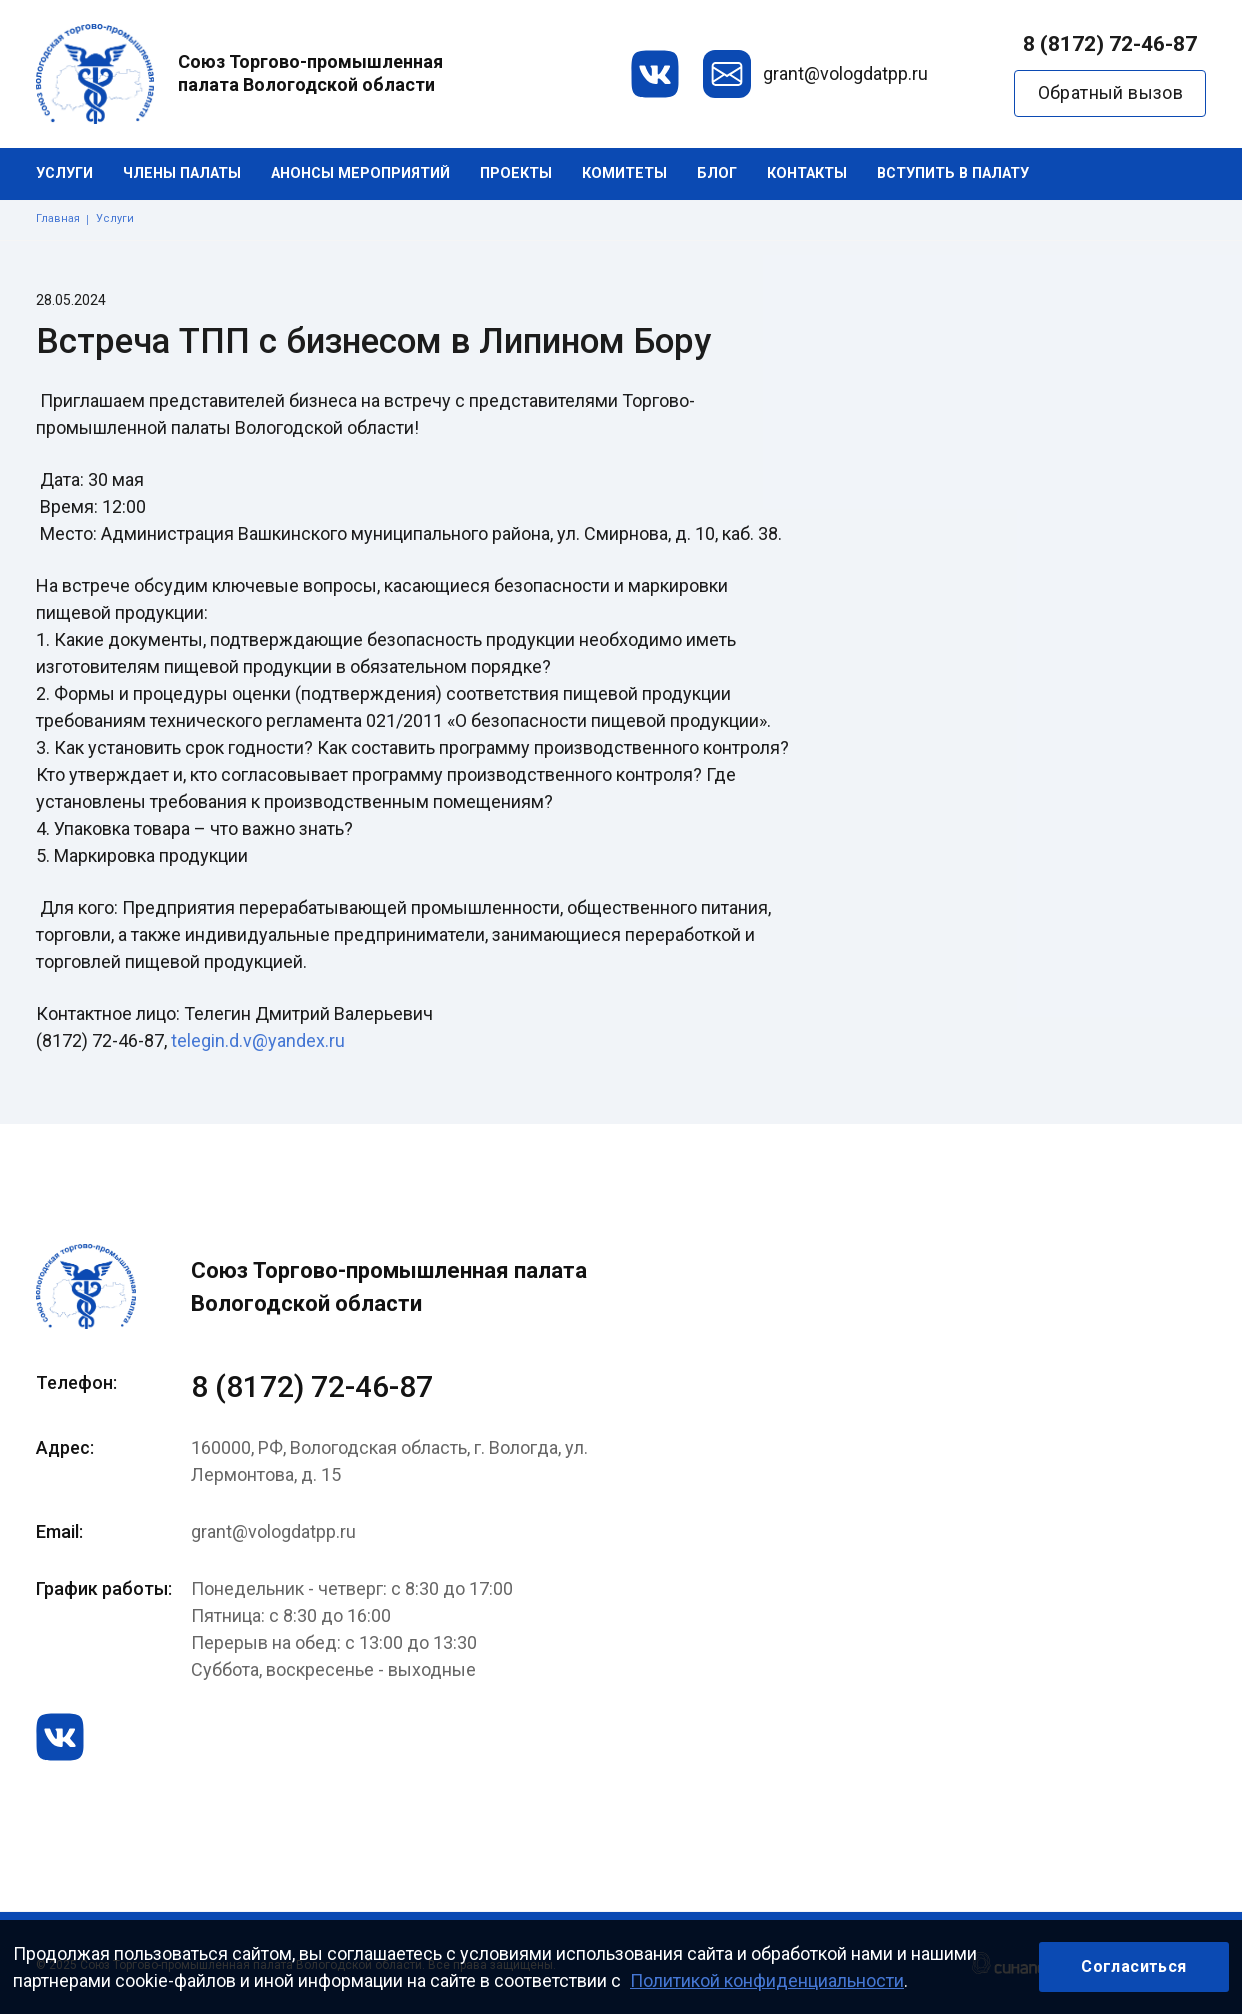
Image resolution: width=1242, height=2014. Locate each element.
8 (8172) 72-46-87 (1110, 44)
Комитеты (624, 173)
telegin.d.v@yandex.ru (258, 1040)
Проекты (516, 173)
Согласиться (1133, 1966)
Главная (58, 218)
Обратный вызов (1111, 92)
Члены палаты (182, 173)
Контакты (807, 173)
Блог (717, 173)
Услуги (64, 173)
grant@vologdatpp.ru (845, 73)
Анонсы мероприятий (360, 173)
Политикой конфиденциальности (767, 1980)
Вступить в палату (953, 173)
